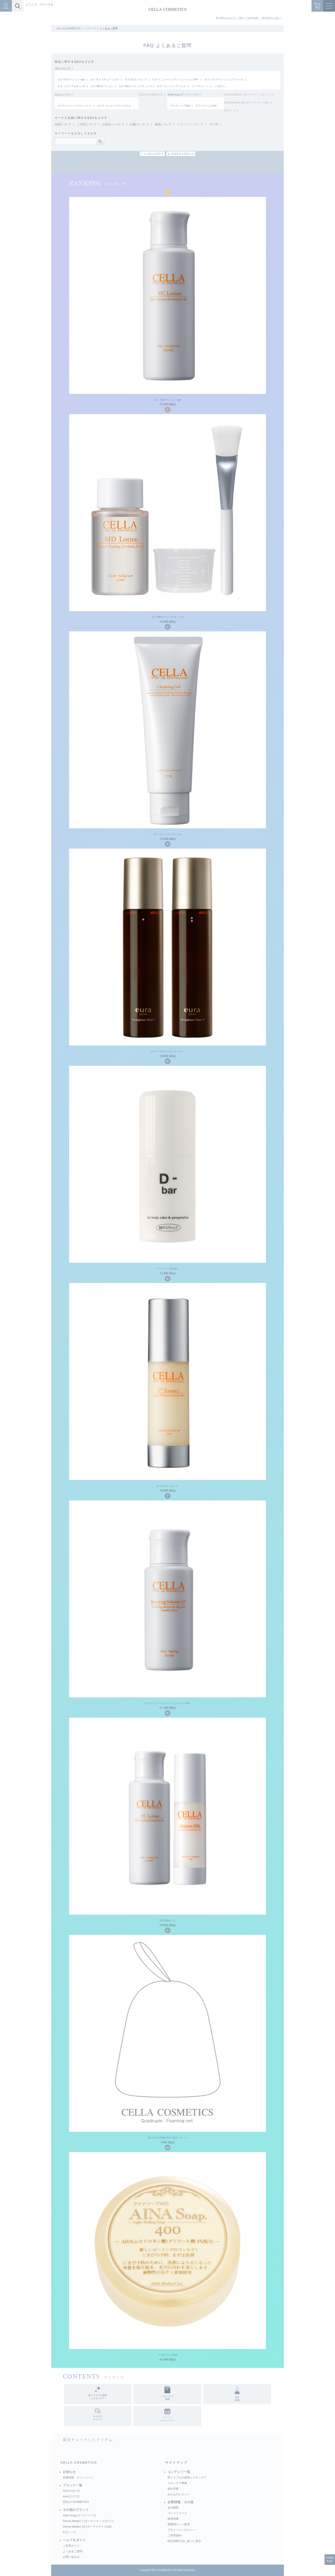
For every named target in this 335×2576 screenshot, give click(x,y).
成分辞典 (173, 2488)
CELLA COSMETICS (78, 2462)
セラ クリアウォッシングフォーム (224, 79)
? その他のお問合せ (152, 153)
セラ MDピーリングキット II (135, 86)
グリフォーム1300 (206, 105)
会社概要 (173, 2507)
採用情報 (173, 2518)
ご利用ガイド (71, 2545)
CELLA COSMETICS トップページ (76, 28)
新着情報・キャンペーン (78, 2477)
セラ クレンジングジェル (171, 86)
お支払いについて (113, 124)
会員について (63, 124)
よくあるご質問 (72, 2551)
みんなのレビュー (179, 2494)
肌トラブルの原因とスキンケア (187, 2477)
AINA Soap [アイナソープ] (182, 94)
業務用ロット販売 (179, 2524)
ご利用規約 (174, 2535)
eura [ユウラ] (62, 94)
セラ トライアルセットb (71, 86)
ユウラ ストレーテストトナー (74, 105)
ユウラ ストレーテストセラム (114, 105)
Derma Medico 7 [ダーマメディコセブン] (88, 2521)
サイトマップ (176, 2462)
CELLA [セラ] (62, 68)
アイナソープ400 (180, 105)
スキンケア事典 (177, 2483)
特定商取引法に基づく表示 (184, 2541)
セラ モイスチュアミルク (104, 79)
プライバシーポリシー (181, 2530)
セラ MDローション (102, 86)
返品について (163, 124)
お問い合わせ (71, 2557)
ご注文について (87, 124)
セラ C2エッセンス (136, 79)
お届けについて (139, 124)
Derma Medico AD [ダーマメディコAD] (87, 2526)
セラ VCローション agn (71, 79)
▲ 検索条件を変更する (181, 153)
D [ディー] (69, 2532)
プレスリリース (177, 2513)
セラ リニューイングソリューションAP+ (175, 79)
